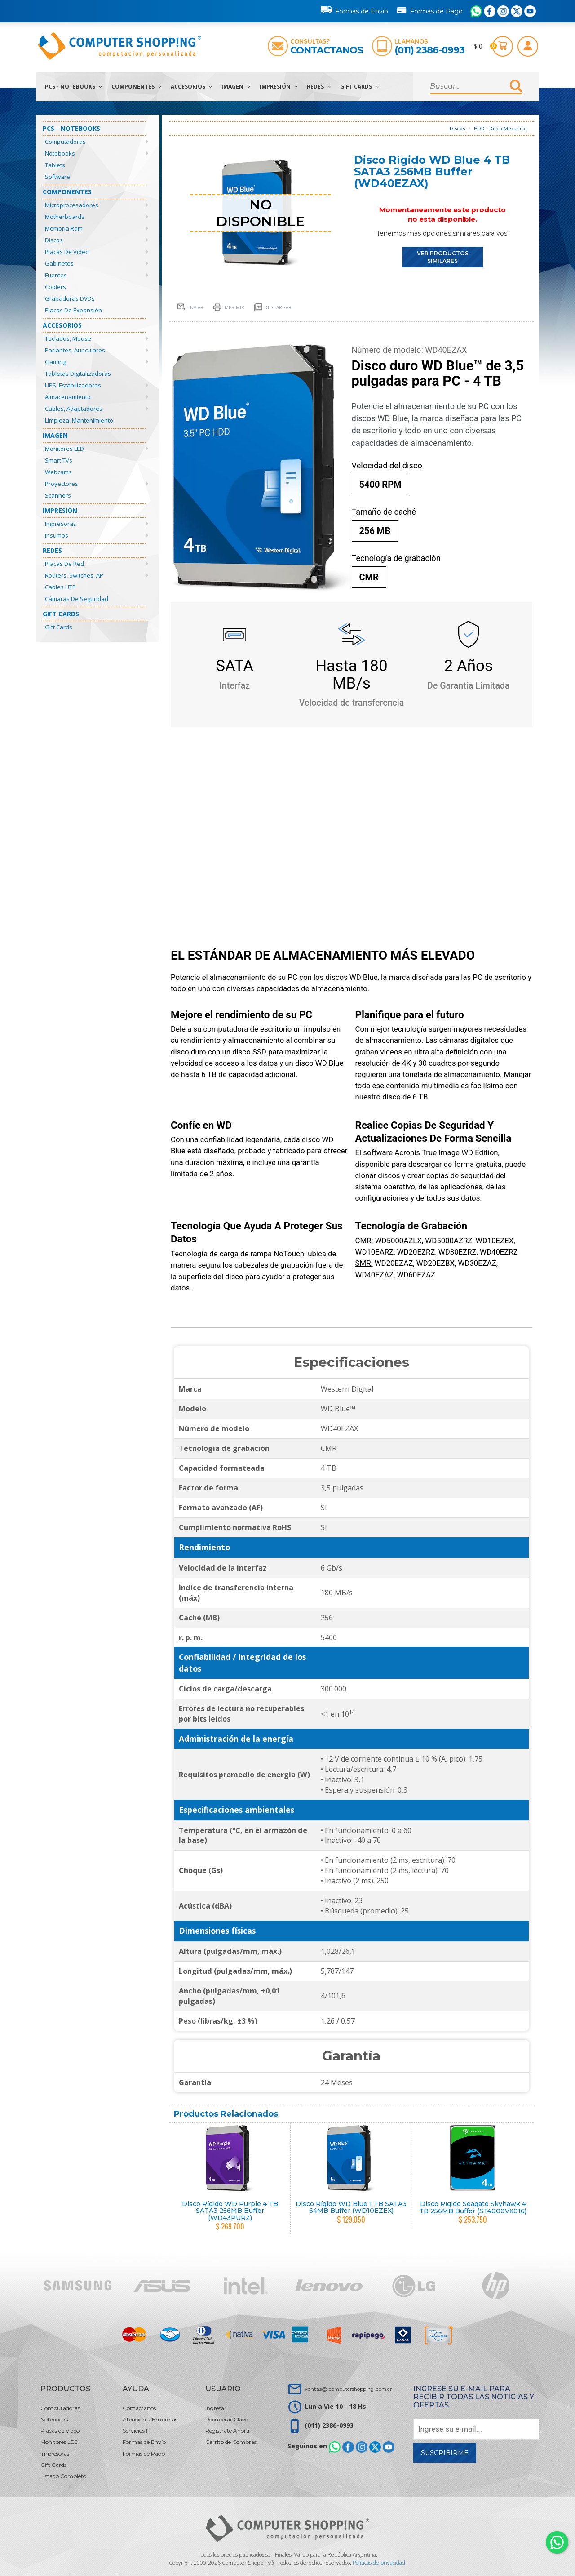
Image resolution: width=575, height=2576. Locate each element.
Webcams (58, 472)
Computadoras (65, 142)
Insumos (56, 535)
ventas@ (348, 2388)
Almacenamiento (68, 397)
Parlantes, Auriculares (75, 350)
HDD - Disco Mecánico (500, 128)
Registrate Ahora (227, 2430)
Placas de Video (67, 252)
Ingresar (215, 2408)
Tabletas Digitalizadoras (78, 373)
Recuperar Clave (226, 2419)
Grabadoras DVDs (70, 298)
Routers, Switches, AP (74, 575)
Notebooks (60, 153)
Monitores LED (64, 449)
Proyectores (61, 484)
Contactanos (326, 50)
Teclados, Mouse (68, 338)
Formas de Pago (429, 9)
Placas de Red (64, 564)
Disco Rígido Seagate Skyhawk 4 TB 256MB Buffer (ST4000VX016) (472, 2207)
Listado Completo (63, 2476)
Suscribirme (445, 2453)
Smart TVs (58, 460)
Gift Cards (359, 86)
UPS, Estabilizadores (73, 385)
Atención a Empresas (150, 2419)
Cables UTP (60, 587)
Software (57, 177)
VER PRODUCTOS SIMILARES (443, 257)
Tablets (55, 165)
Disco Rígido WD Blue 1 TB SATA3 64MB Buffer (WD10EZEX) (351, 2207)
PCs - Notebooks (73, 86)
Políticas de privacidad (379, 2563)
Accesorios (191, 86)
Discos (54, 240)
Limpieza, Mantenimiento (79, 420)
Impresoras (60, 524)
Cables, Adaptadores (73, 409)
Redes (319, 86)
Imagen (236, 86)
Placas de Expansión (73, 310)
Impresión (279, 86)
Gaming (55, 362)
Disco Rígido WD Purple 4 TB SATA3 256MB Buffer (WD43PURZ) (230, 2211)
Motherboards (64, 217)
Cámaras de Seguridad (76, 599)
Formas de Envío (354, 10)
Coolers (55, 287)
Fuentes (56, 275)
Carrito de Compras (231, 2441)
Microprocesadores (71, 205)
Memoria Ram (64, 228)
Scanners (58, 495)
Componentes (136, 86)
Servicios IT (136, 2430)
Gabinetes (59, 263)
